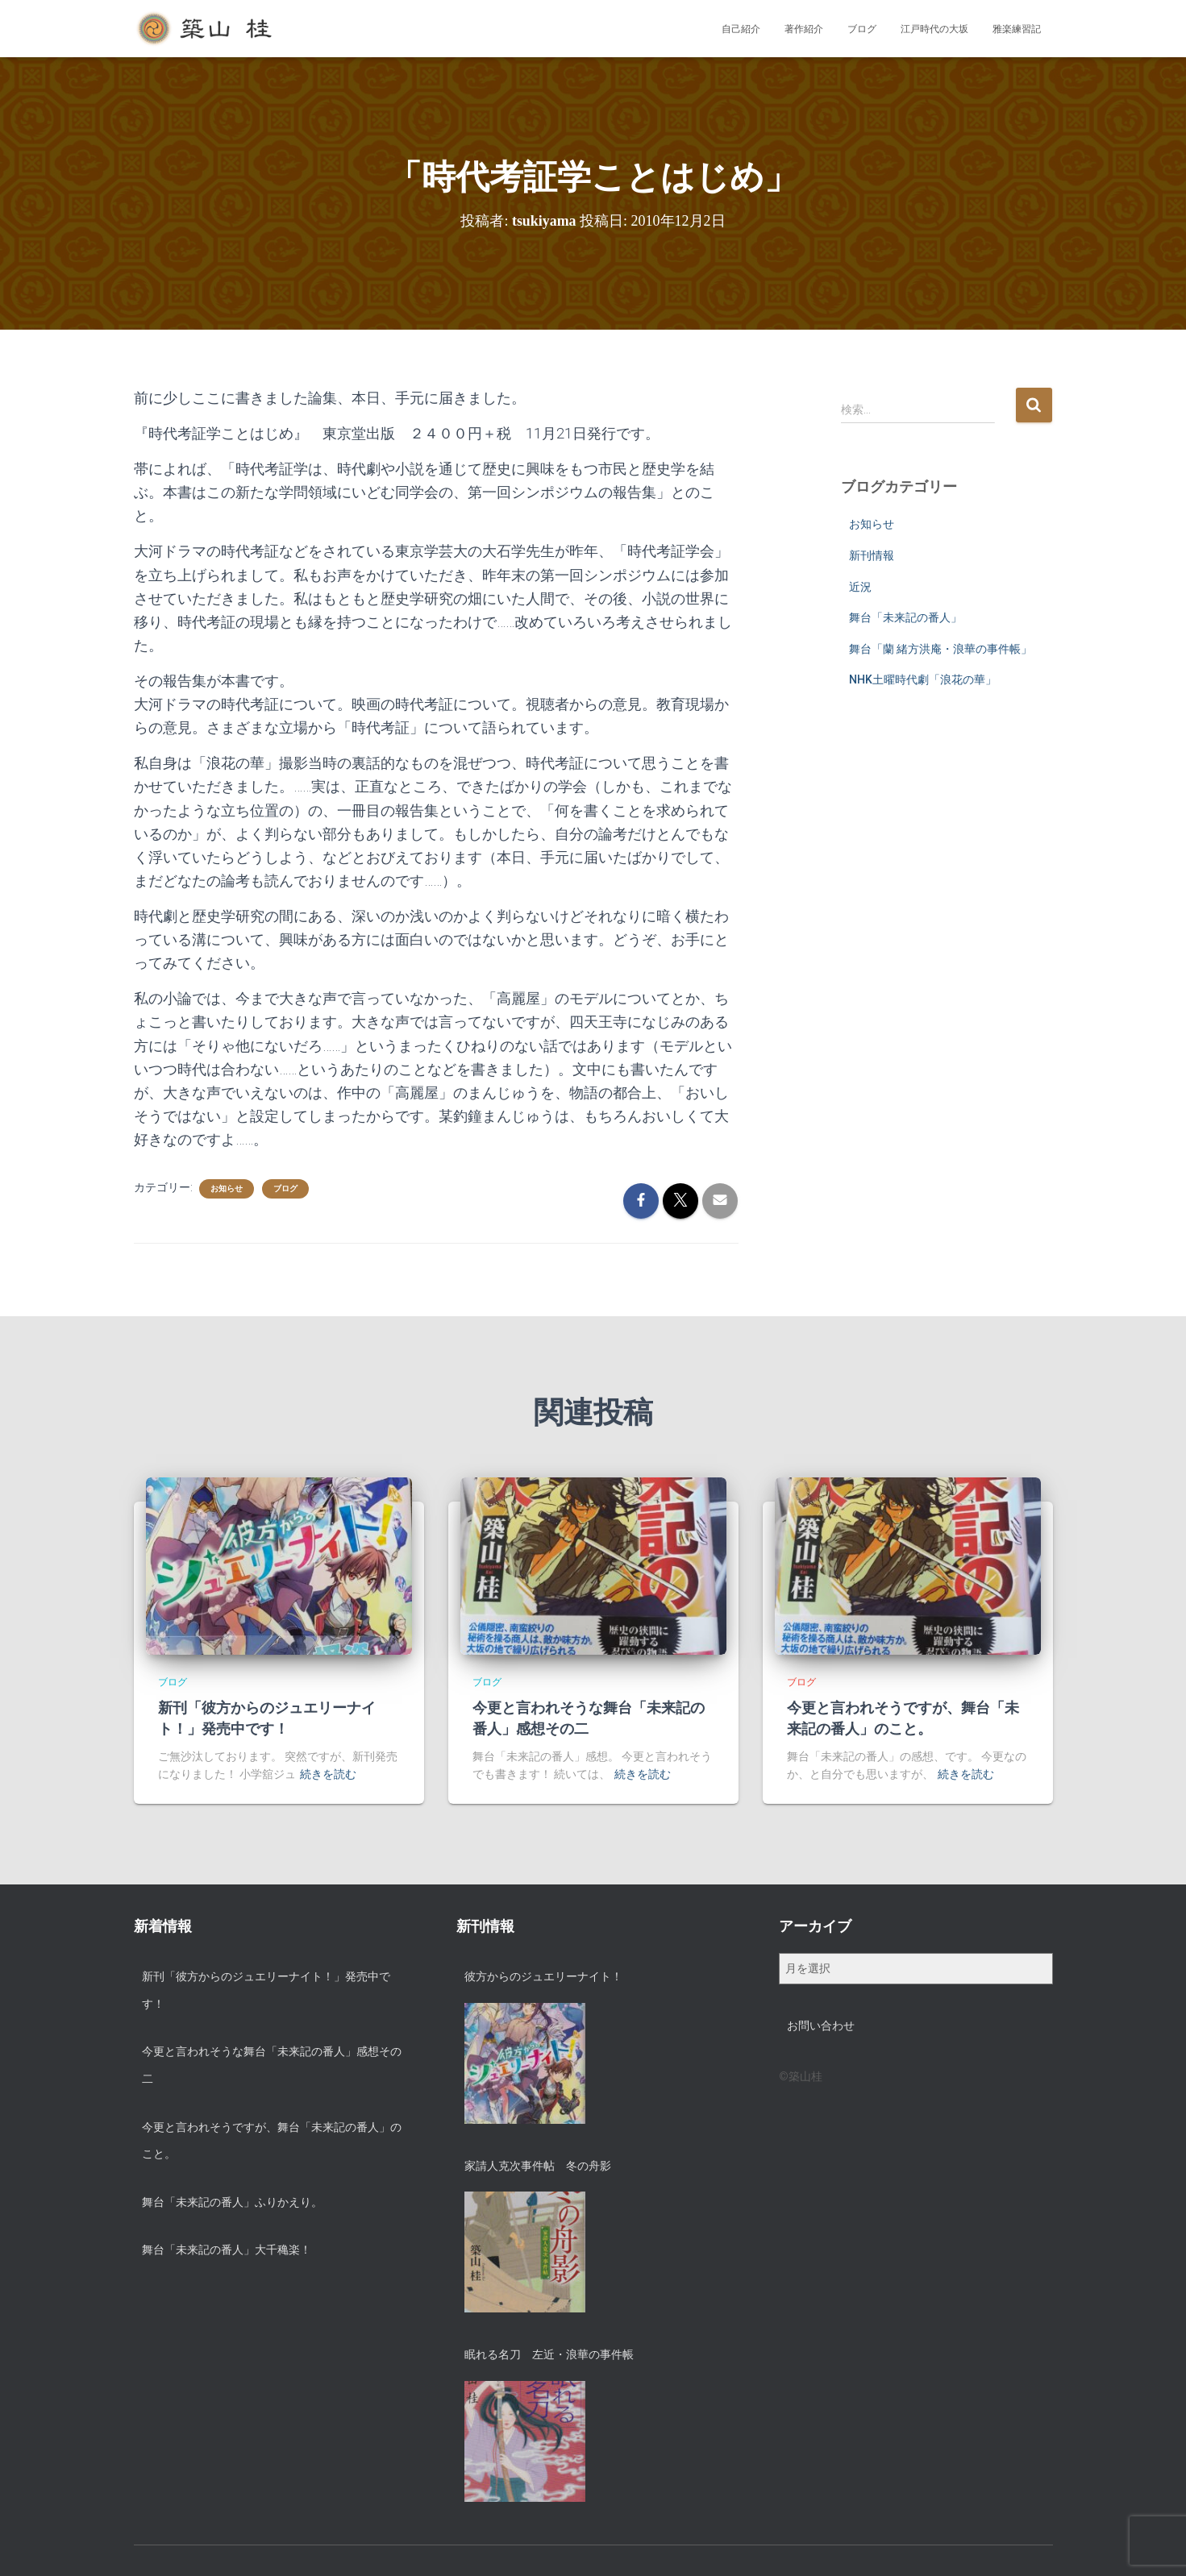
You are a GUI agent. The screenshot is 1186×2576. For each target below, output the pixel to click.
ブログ (861, 29)
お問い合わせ (821, 2025)
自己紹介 (741, 29)
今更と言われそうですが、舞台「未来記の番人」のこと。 (272, 2141)
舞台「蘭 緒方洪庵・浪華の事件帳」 (940, 648)
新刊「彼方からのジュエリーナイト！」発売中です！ (266, 1990)
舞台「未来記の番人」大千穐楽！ (226, 2249)
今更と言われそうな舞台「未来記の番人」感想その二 (272, 2065)
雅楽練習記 (1016, 29)
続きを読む (328, 1774)
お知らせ (226, 1188)
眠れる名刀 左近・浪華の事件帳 (549, 2354)
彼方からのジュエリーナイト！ (543, 1976)
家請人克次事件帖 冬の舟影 (537, 2165)
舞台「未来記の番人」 (905, 617)
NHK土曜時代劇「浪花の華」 (923, 679)
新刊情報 (871, 555)
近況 (860, 586)
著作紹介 (803, 29)
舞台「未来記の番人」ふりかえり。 (232, 2202)
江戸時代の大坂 (934, 29)
